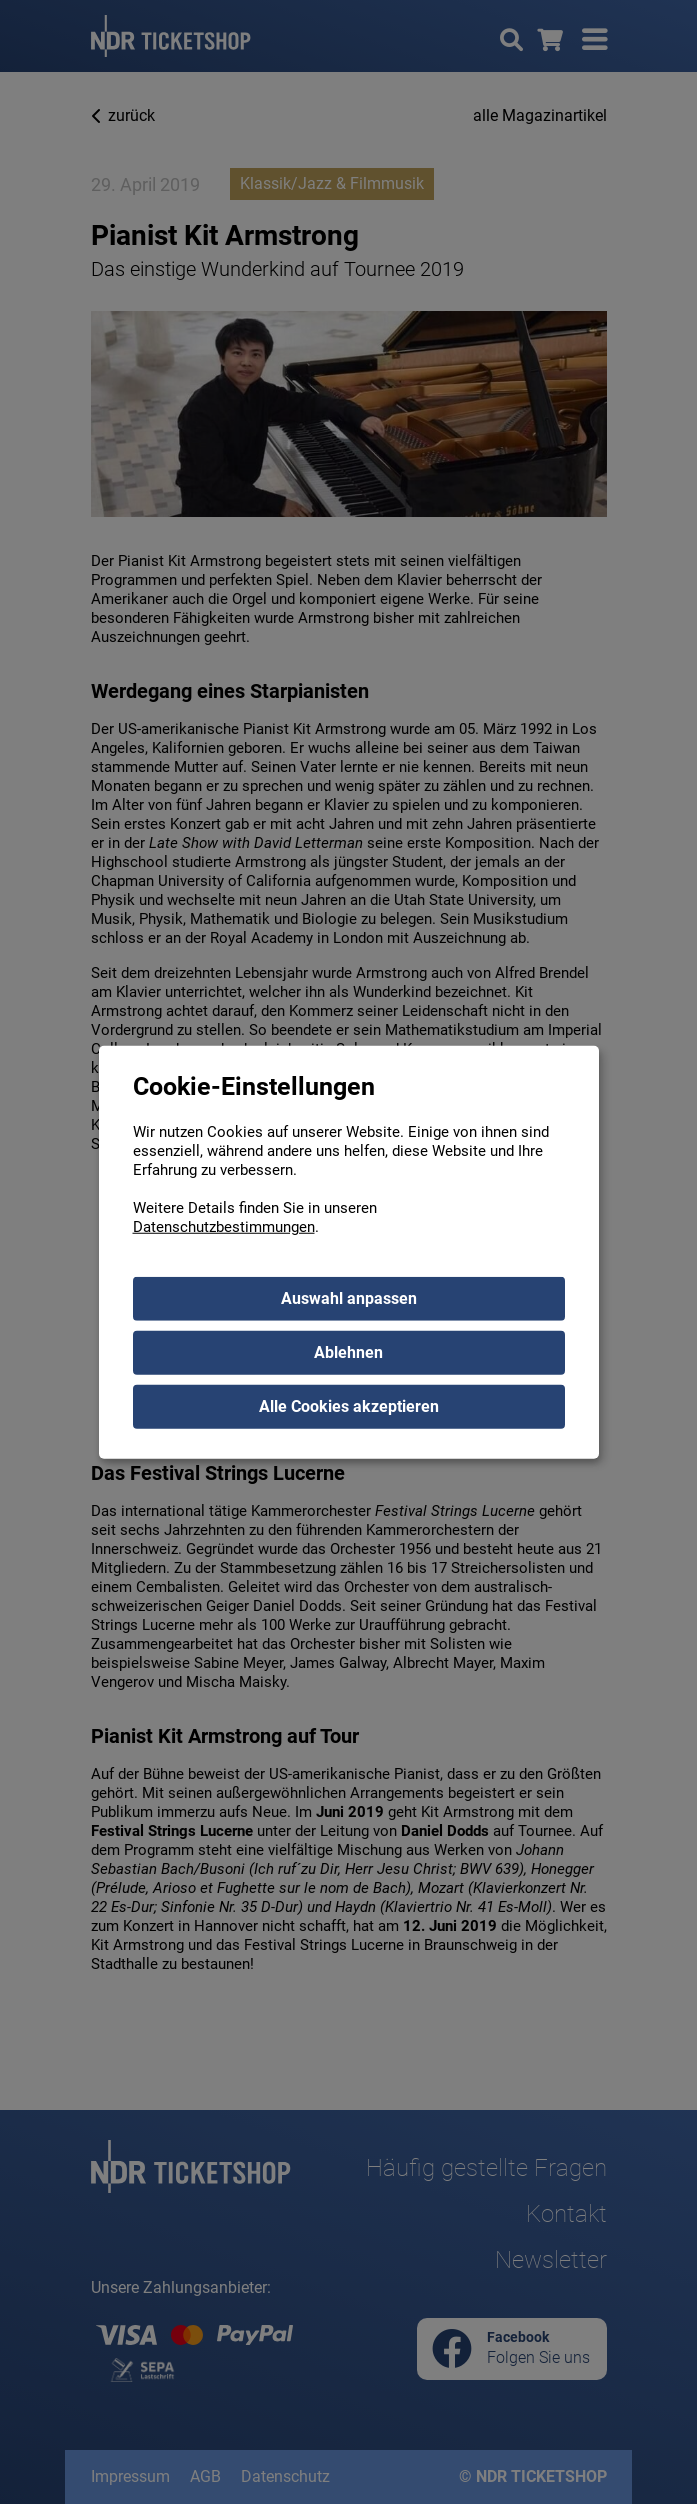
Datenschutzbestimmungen (224, 1226)
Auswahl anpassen (349, 1297)
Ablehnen (348, 1351)
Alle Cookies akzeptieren (349, 1405)
